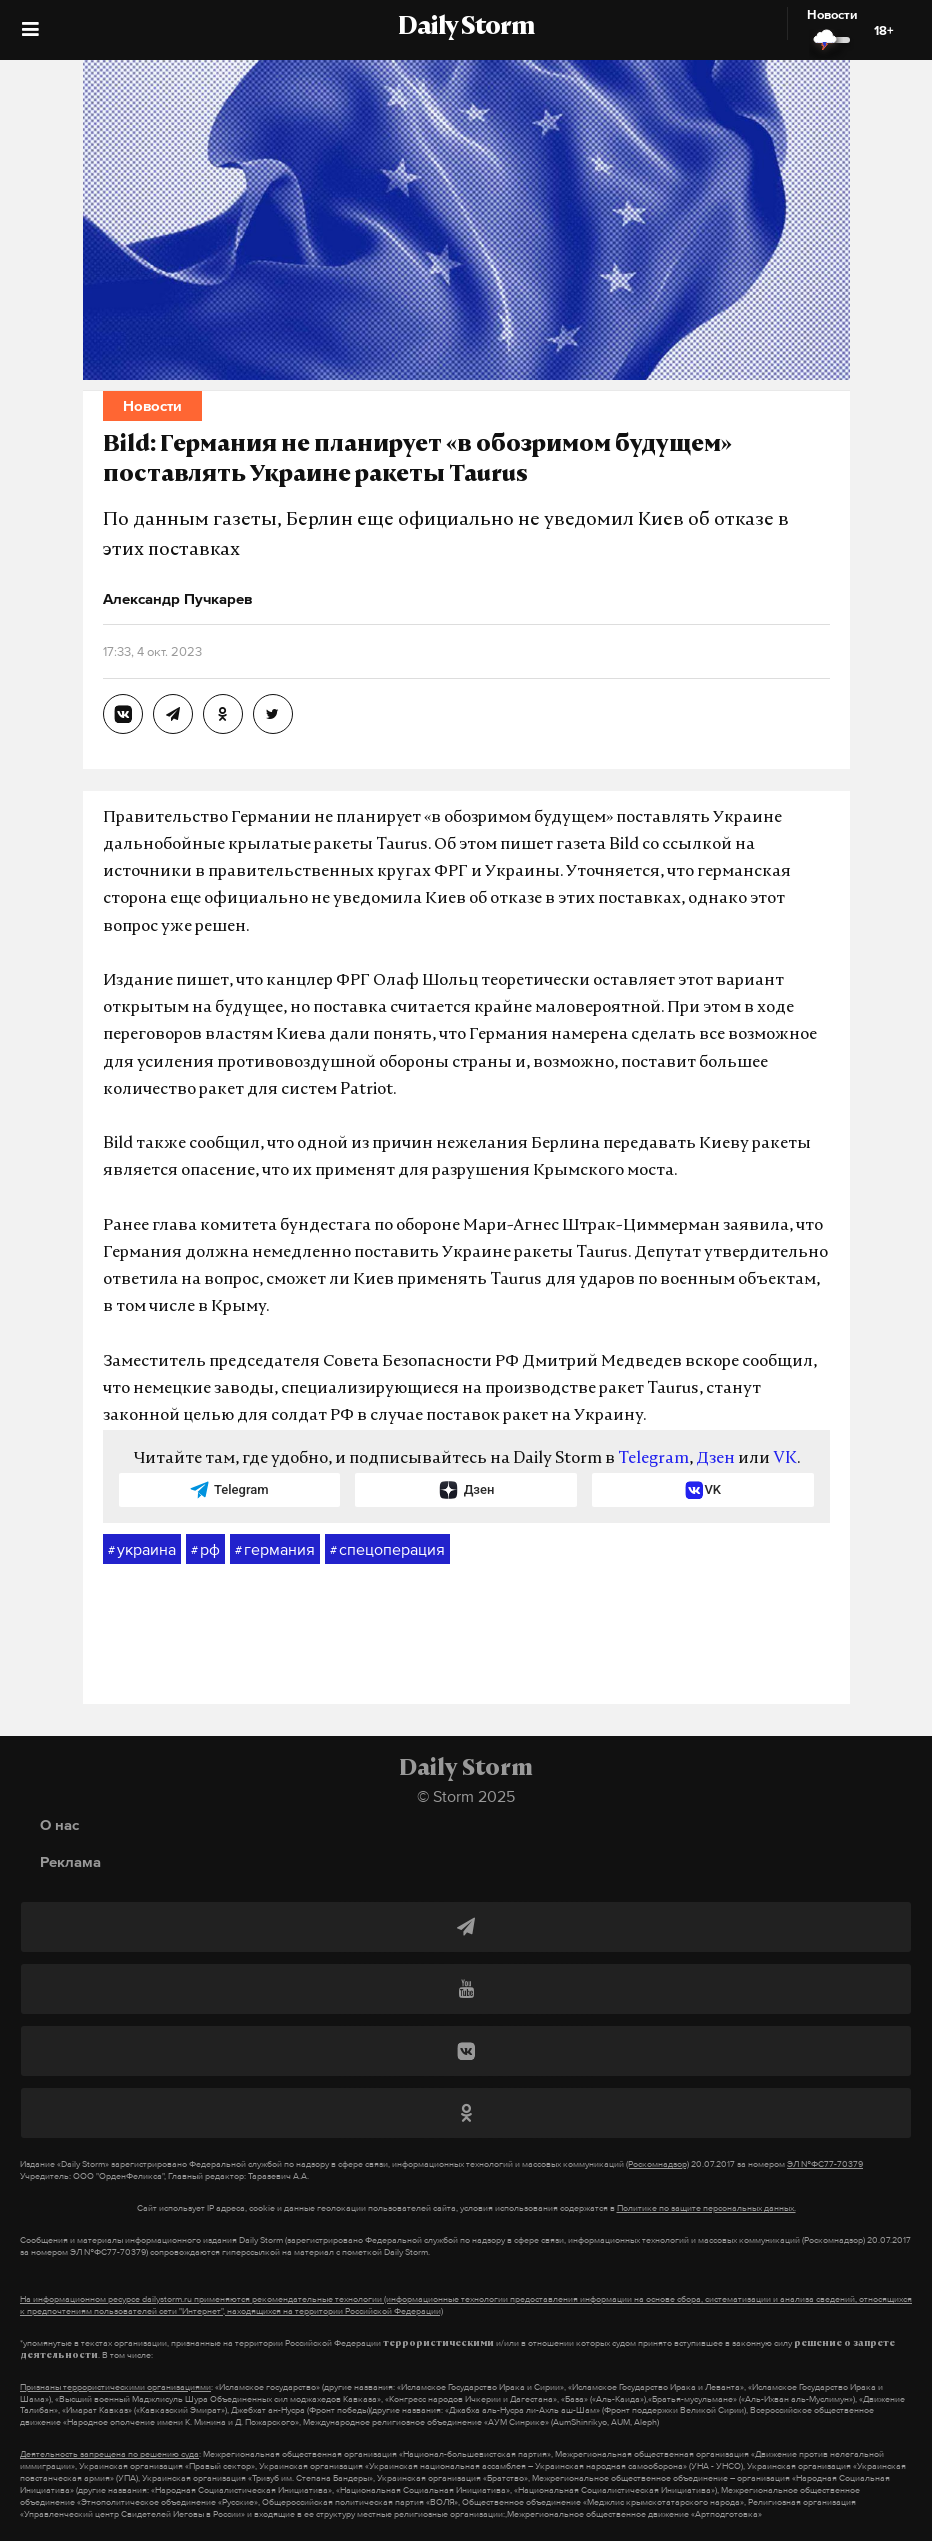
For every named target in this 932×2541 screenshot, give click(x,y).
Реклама (70, 1861)
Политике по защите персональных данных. (706, 2208)
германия (275, 1550)
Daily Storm (466, 28)
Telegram (653, 1459)
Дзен (715, 1459)
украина (142, 1550)
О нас (59, 1824)
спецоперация (387, 1550)
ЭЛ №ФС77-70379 (825, 2164)
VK (785, 1459)
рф (205, 1550)
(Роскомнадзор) (657, 2164)
